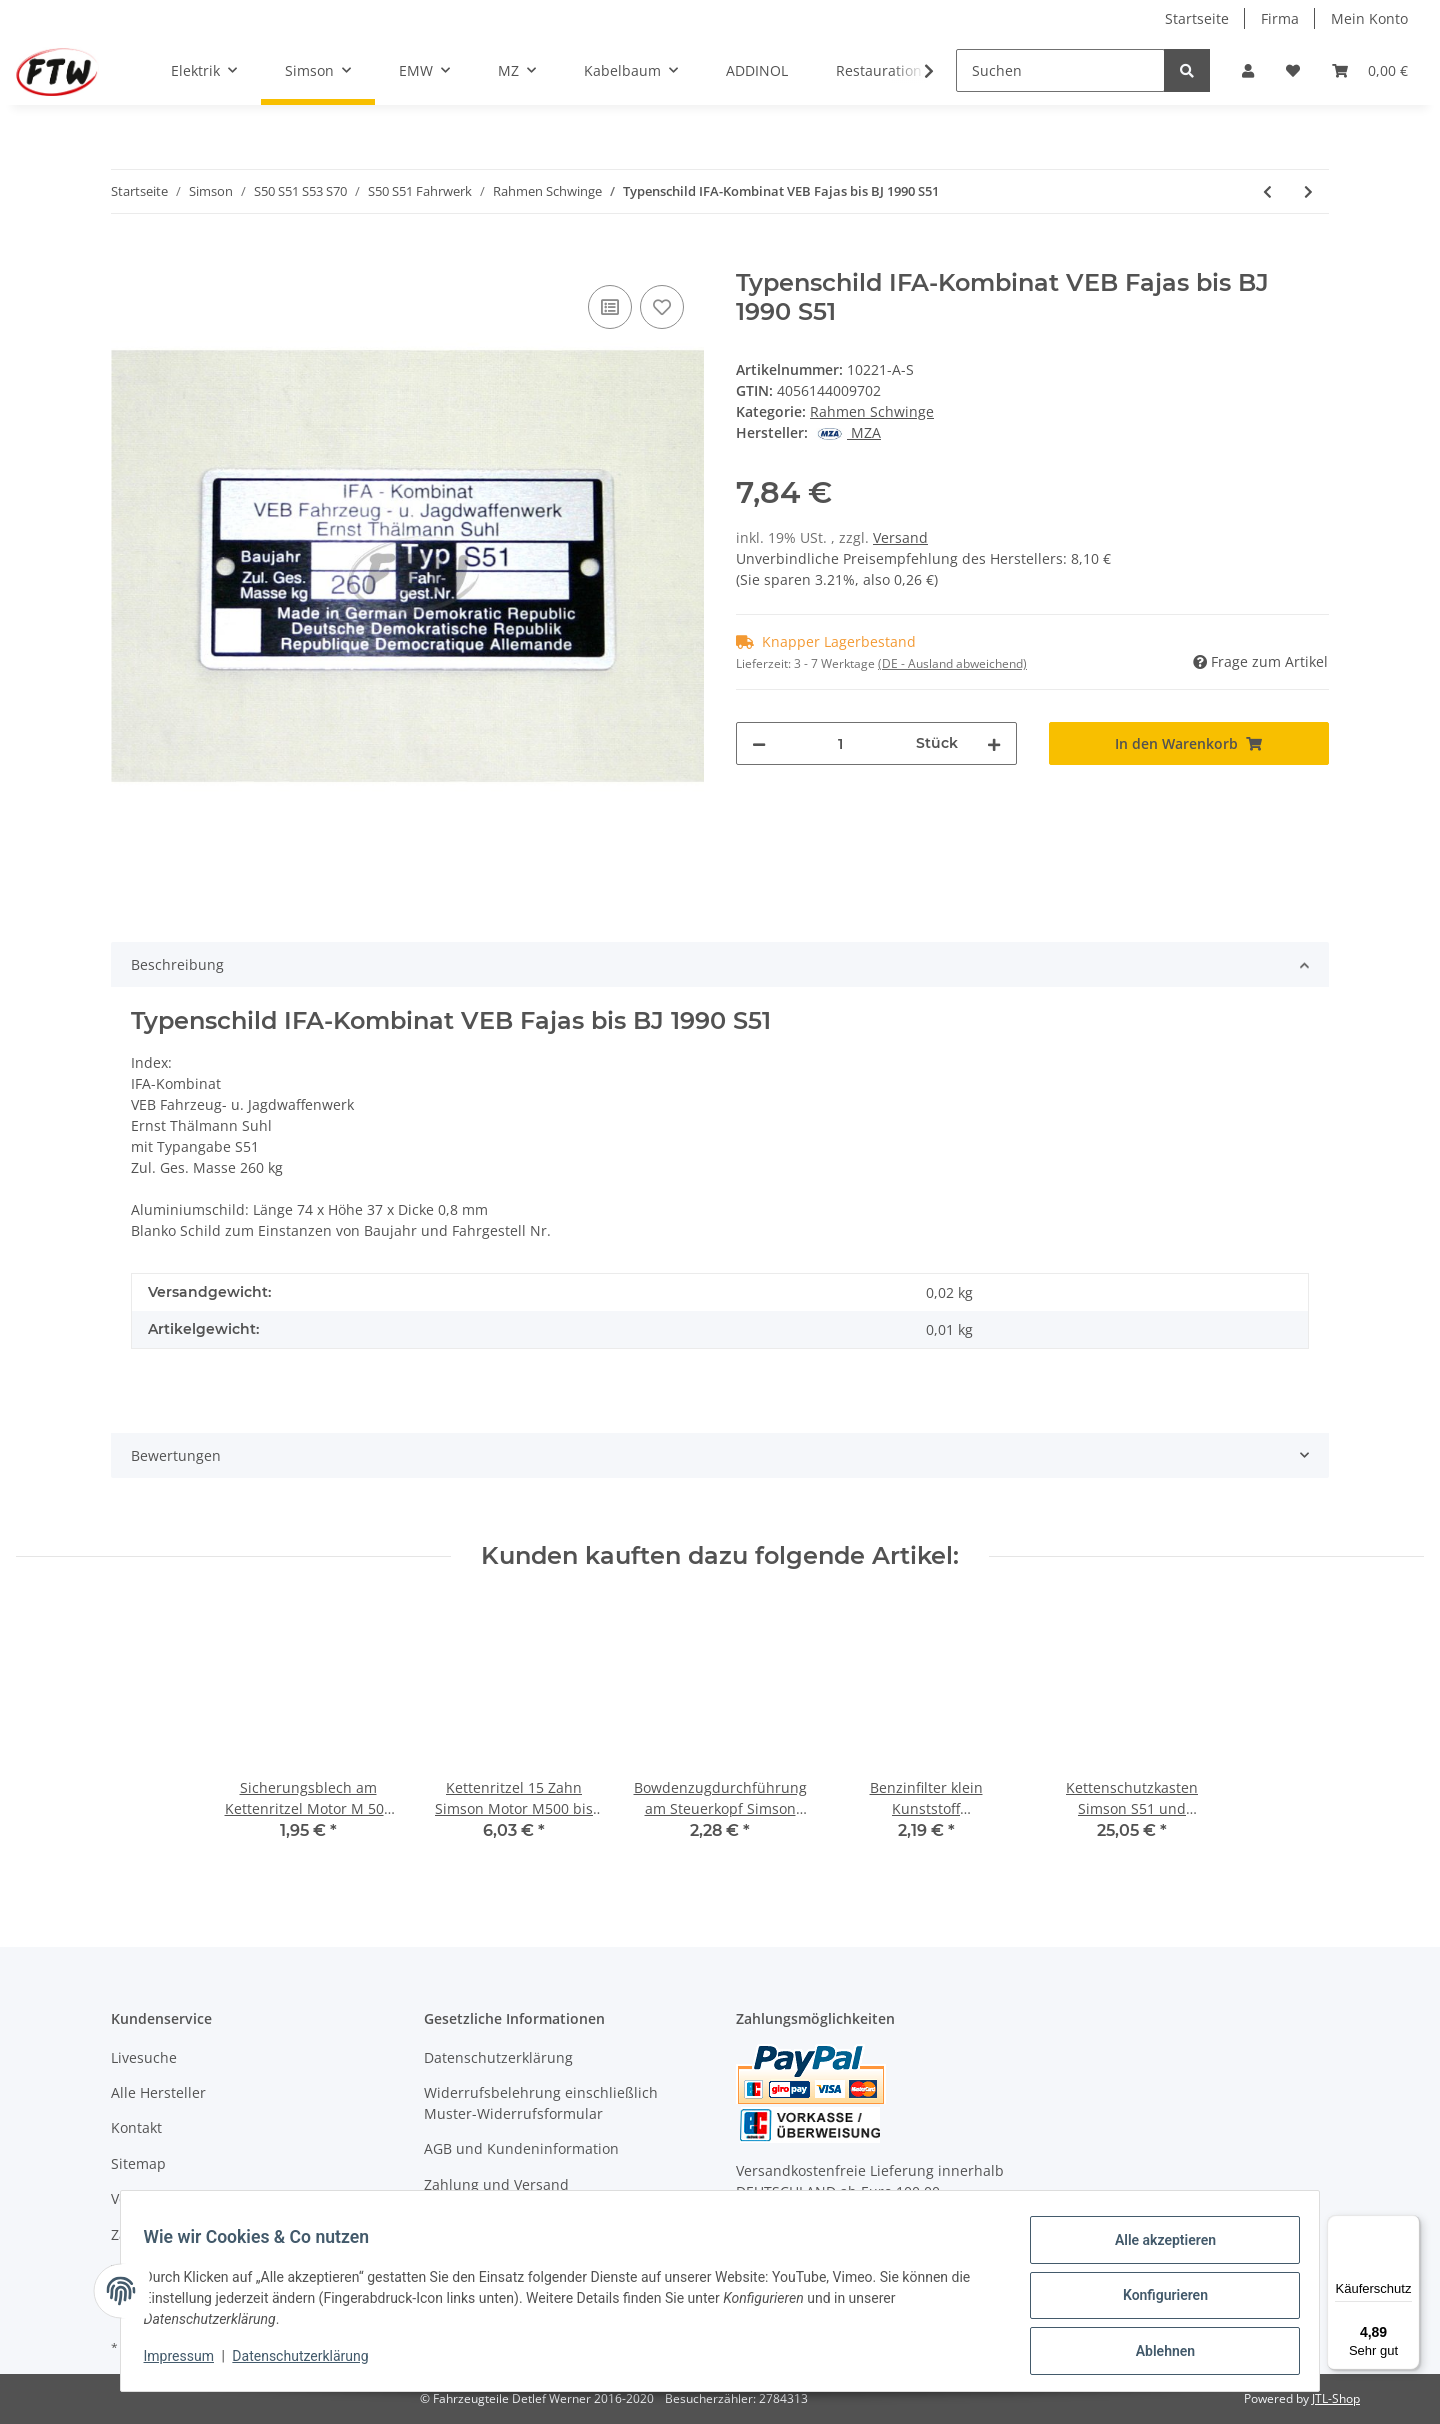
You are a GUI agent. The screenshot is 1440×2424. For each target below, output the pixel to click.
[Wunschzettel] (1293, 70)
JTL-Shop (1336, 2398)
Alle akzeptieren (1155, 2249)
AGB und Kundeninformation (521, 2148)
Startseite (1197, 18)
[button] (1248, 70)
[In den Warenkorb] (127, 258)
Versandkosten (160, 2198)
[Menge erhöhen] (994, 743)
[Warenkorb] (1370, 70)
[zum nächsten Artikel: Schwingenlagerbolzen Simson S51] (1308, 191)
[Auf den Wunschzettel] (662, 307)
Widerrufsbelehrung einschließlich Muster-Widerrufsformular (541, 2103)
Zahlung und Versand (496, 2184)
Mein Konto (1369, 18)
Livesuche (144, 2057)
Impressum (188, 2362)
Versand (900, 537)
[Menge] (841, 743)
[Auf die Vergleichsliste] (610, 307)
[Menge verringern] (759, 743)
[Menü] (1408, 2227)
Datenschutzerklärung (498, 2057)
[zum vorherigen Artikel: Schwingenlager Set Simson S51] (1267, 191)
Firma (1280, 18)
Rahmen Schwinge (872, 411)
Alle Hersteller (158, 2092)
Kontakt (136, 2127)
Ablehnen (1155, 2353)
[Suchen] (1060, 70)
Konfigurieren (1155, 2301)
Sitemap (138, 2163)
